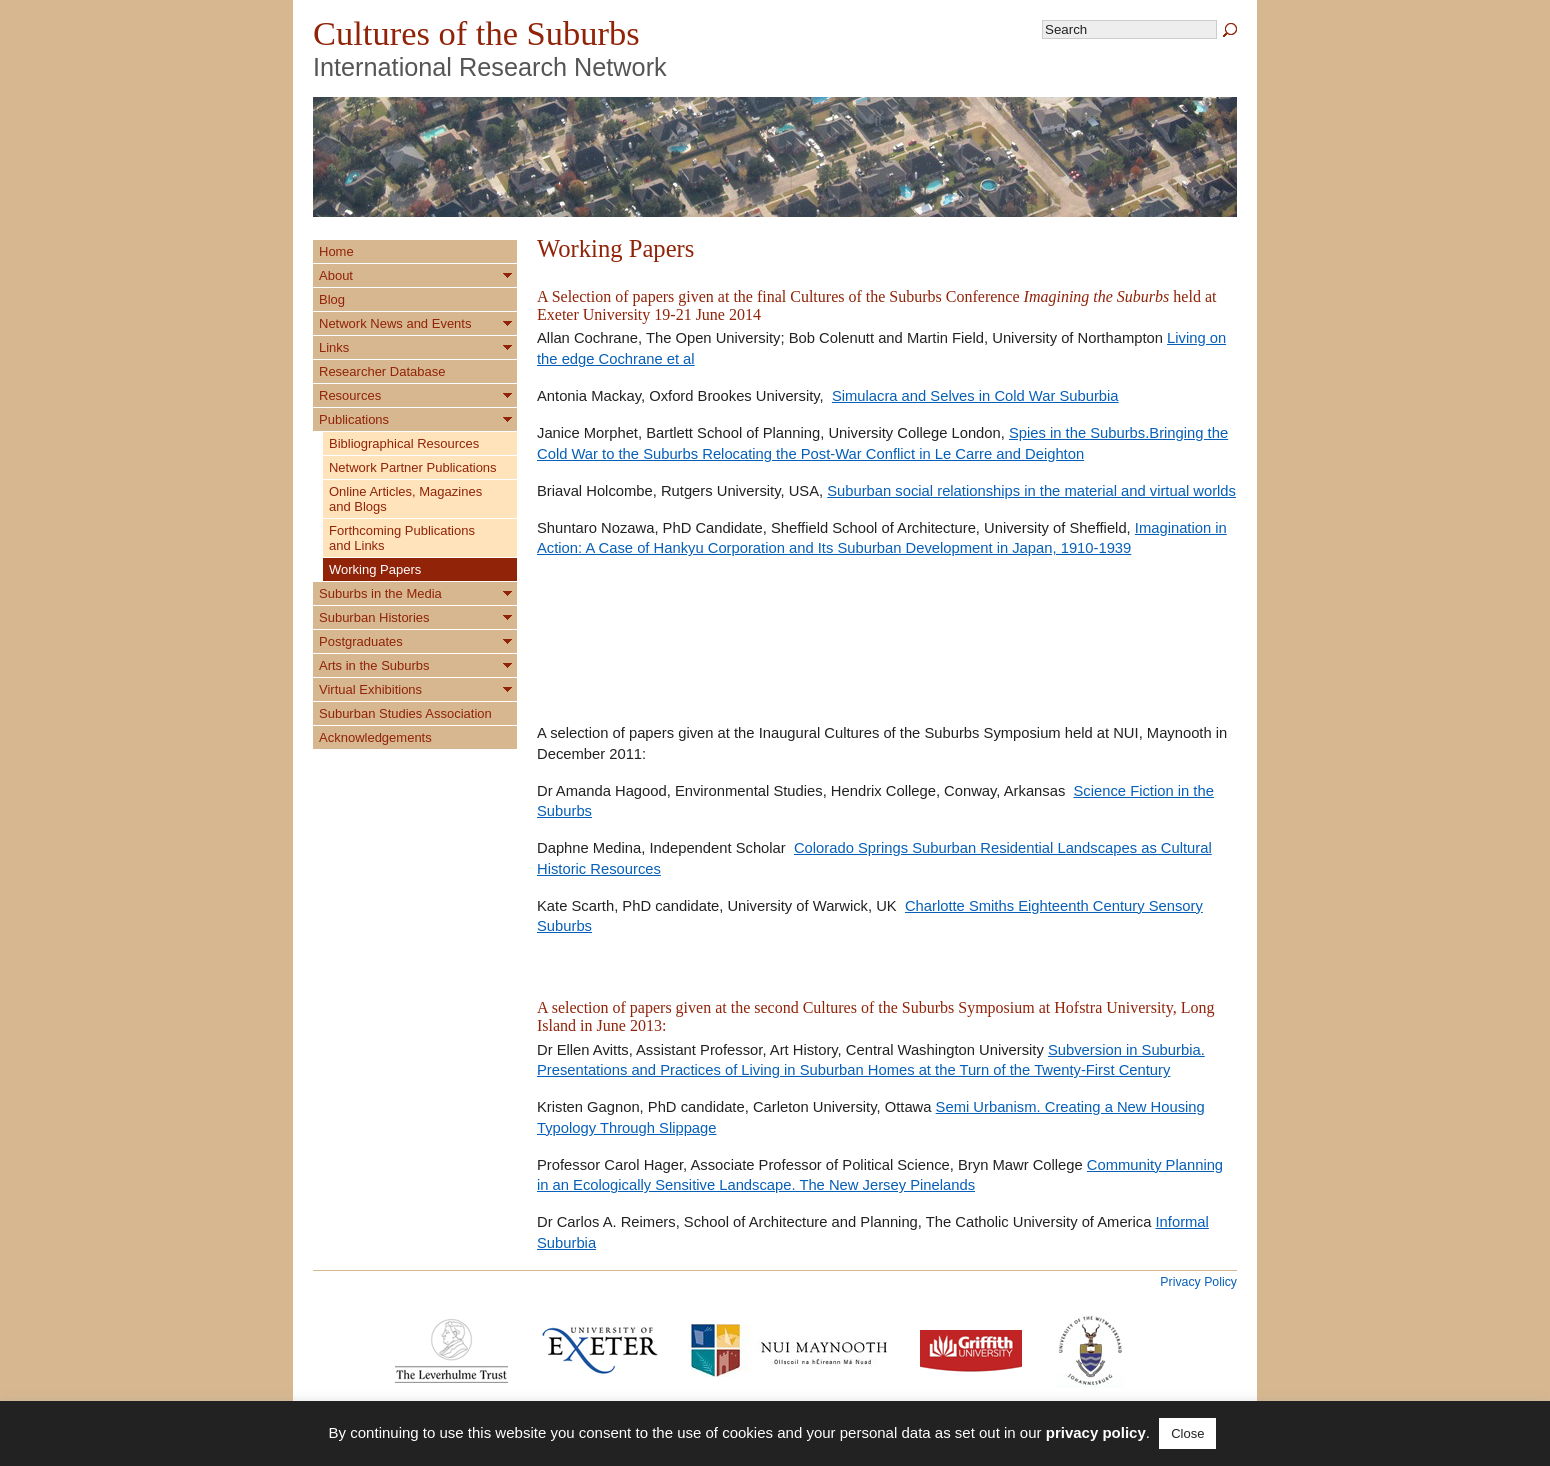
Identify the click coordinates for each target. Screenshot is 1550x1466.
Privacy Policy (1198, 1282)
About (336, 275)
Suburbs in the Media (380, 593)
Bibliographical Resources (404, 443)
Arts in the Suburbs (374, 665)
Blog (332, 299)
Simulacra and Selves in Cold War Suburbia (975, 396)
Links (334, 347)
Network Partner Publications (413, 467)
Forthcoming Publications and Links (402, 538)
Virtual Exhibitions (370, 689)
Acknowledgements (375, 737)
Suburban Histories (374, 617)
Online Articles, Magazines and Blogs (405, 499)
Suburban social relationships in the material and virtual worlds (1031, 491)
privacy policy (1096, 1432)
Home (336, 251)
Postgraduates (361, 641)
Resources (350, 395)
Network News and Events (395, 323)
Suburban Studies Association (405, 713)
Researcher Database (382, 371)
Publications (354, 419)
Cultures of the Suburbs (476, 33)
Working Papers (375, 569)
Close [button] (1187, 1433)
